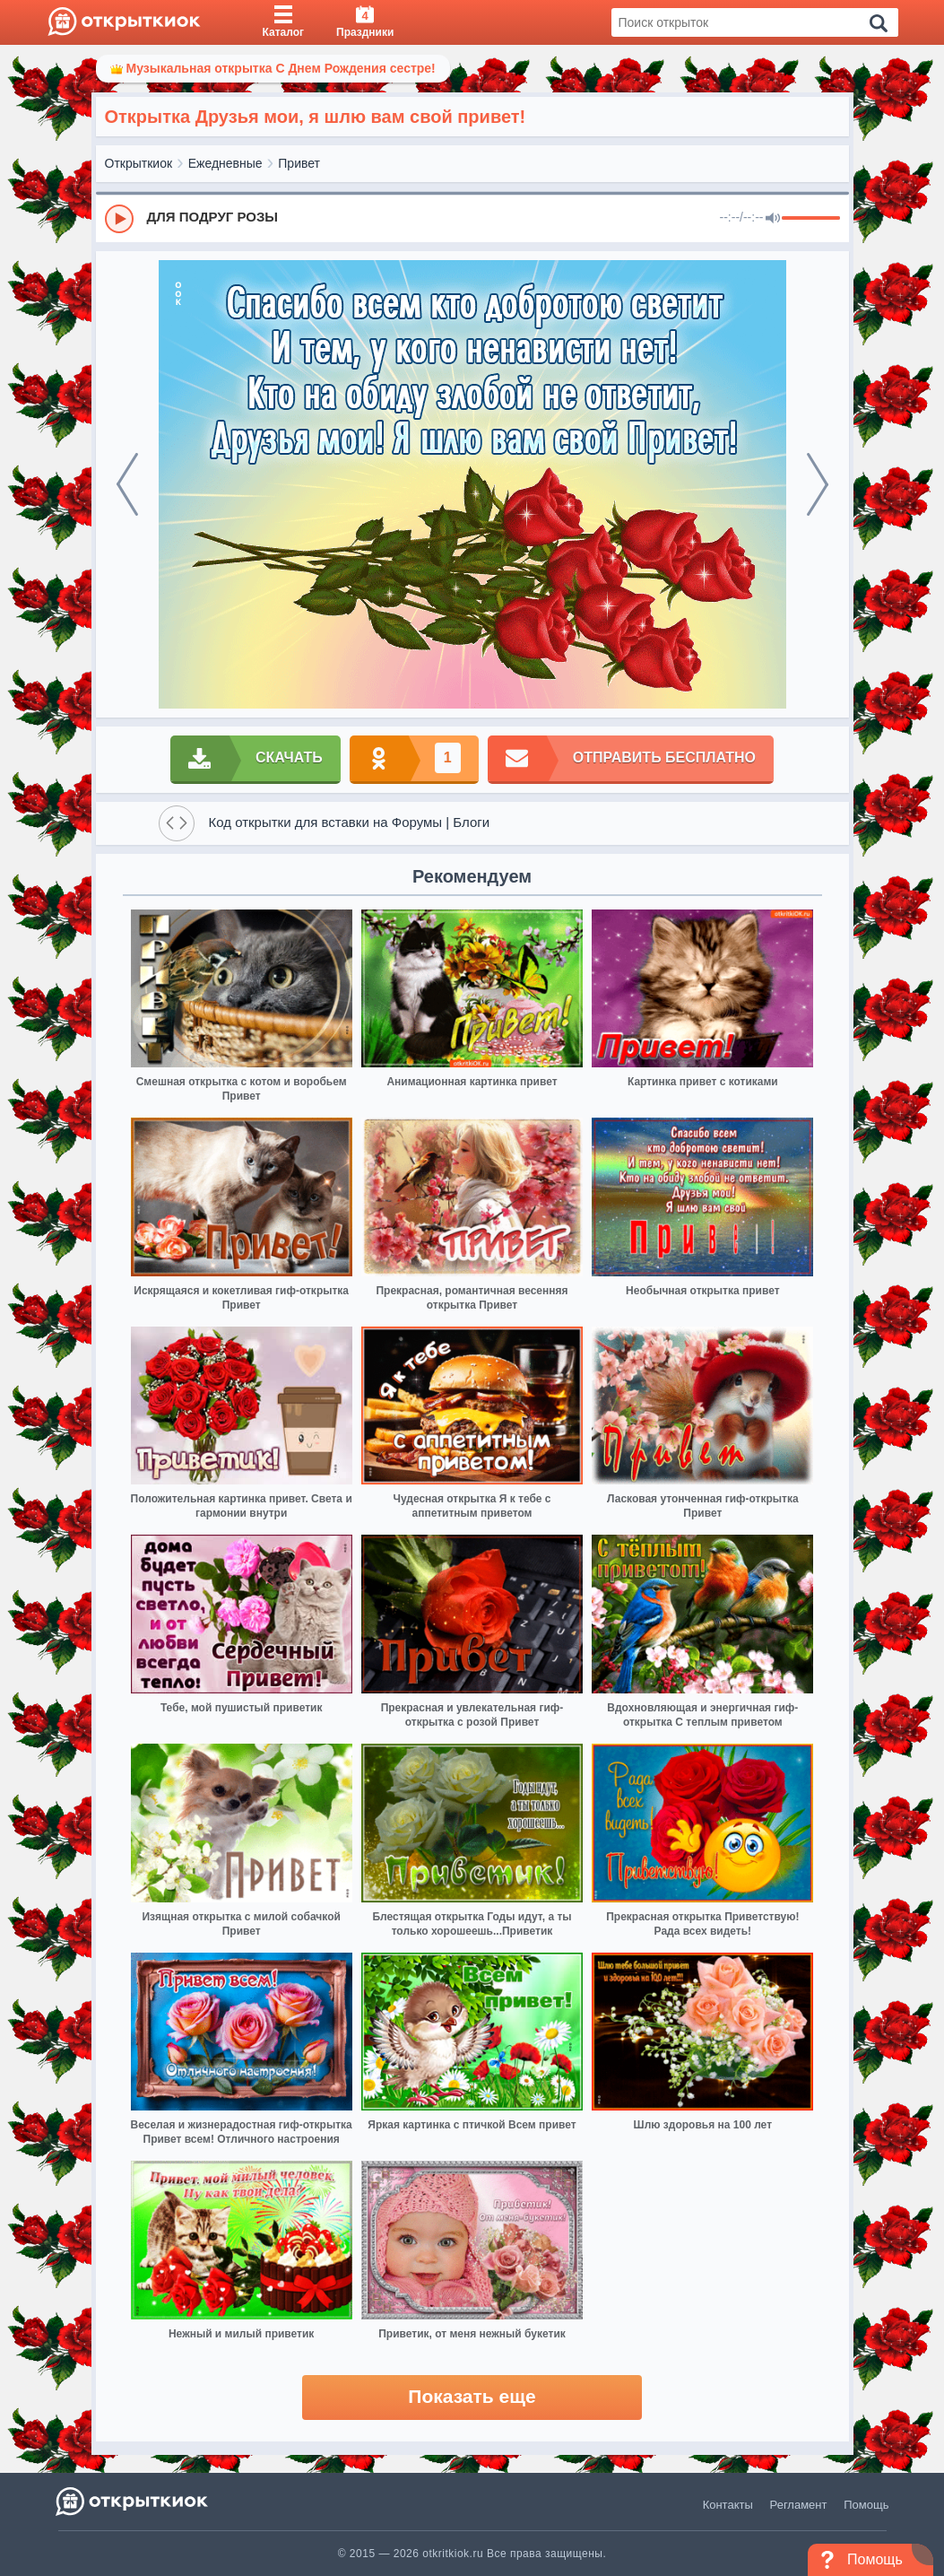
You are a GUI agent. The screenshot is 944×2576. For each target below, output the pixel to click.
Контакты (728, 2504)
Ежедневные (225, 163)
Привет (299, 163)
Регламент (798, 2504)
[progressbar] (811, 219)
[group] (472, 218)
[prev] (127, 484)
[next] (817, 484)
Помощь (866, 2504)
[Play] (119, 219)
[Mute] (773, 219)
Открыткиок (139, 163)
